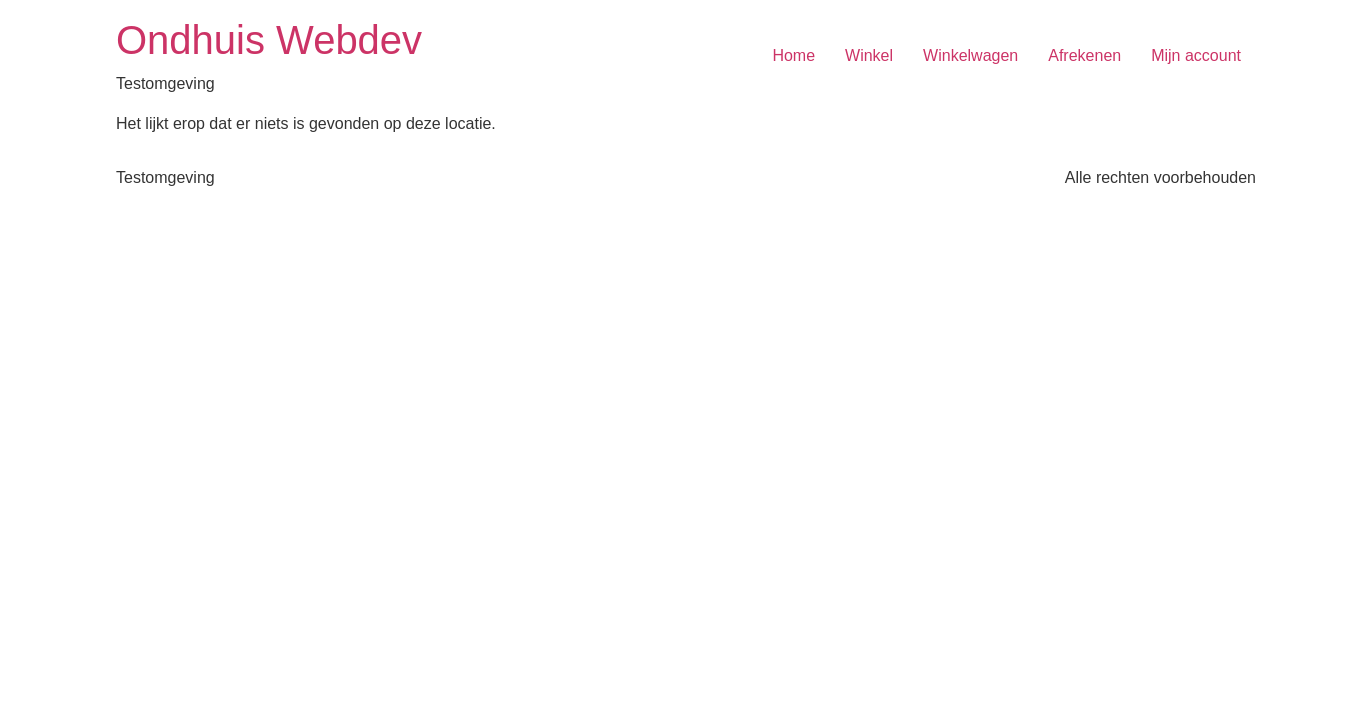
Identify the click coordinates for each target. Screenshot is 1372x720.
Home (793, 55)
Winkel (869, 55)
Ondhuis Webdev (269, 40)
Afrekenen (1084, 55)
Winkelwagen (970, 55)
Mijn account (1196, 55)
